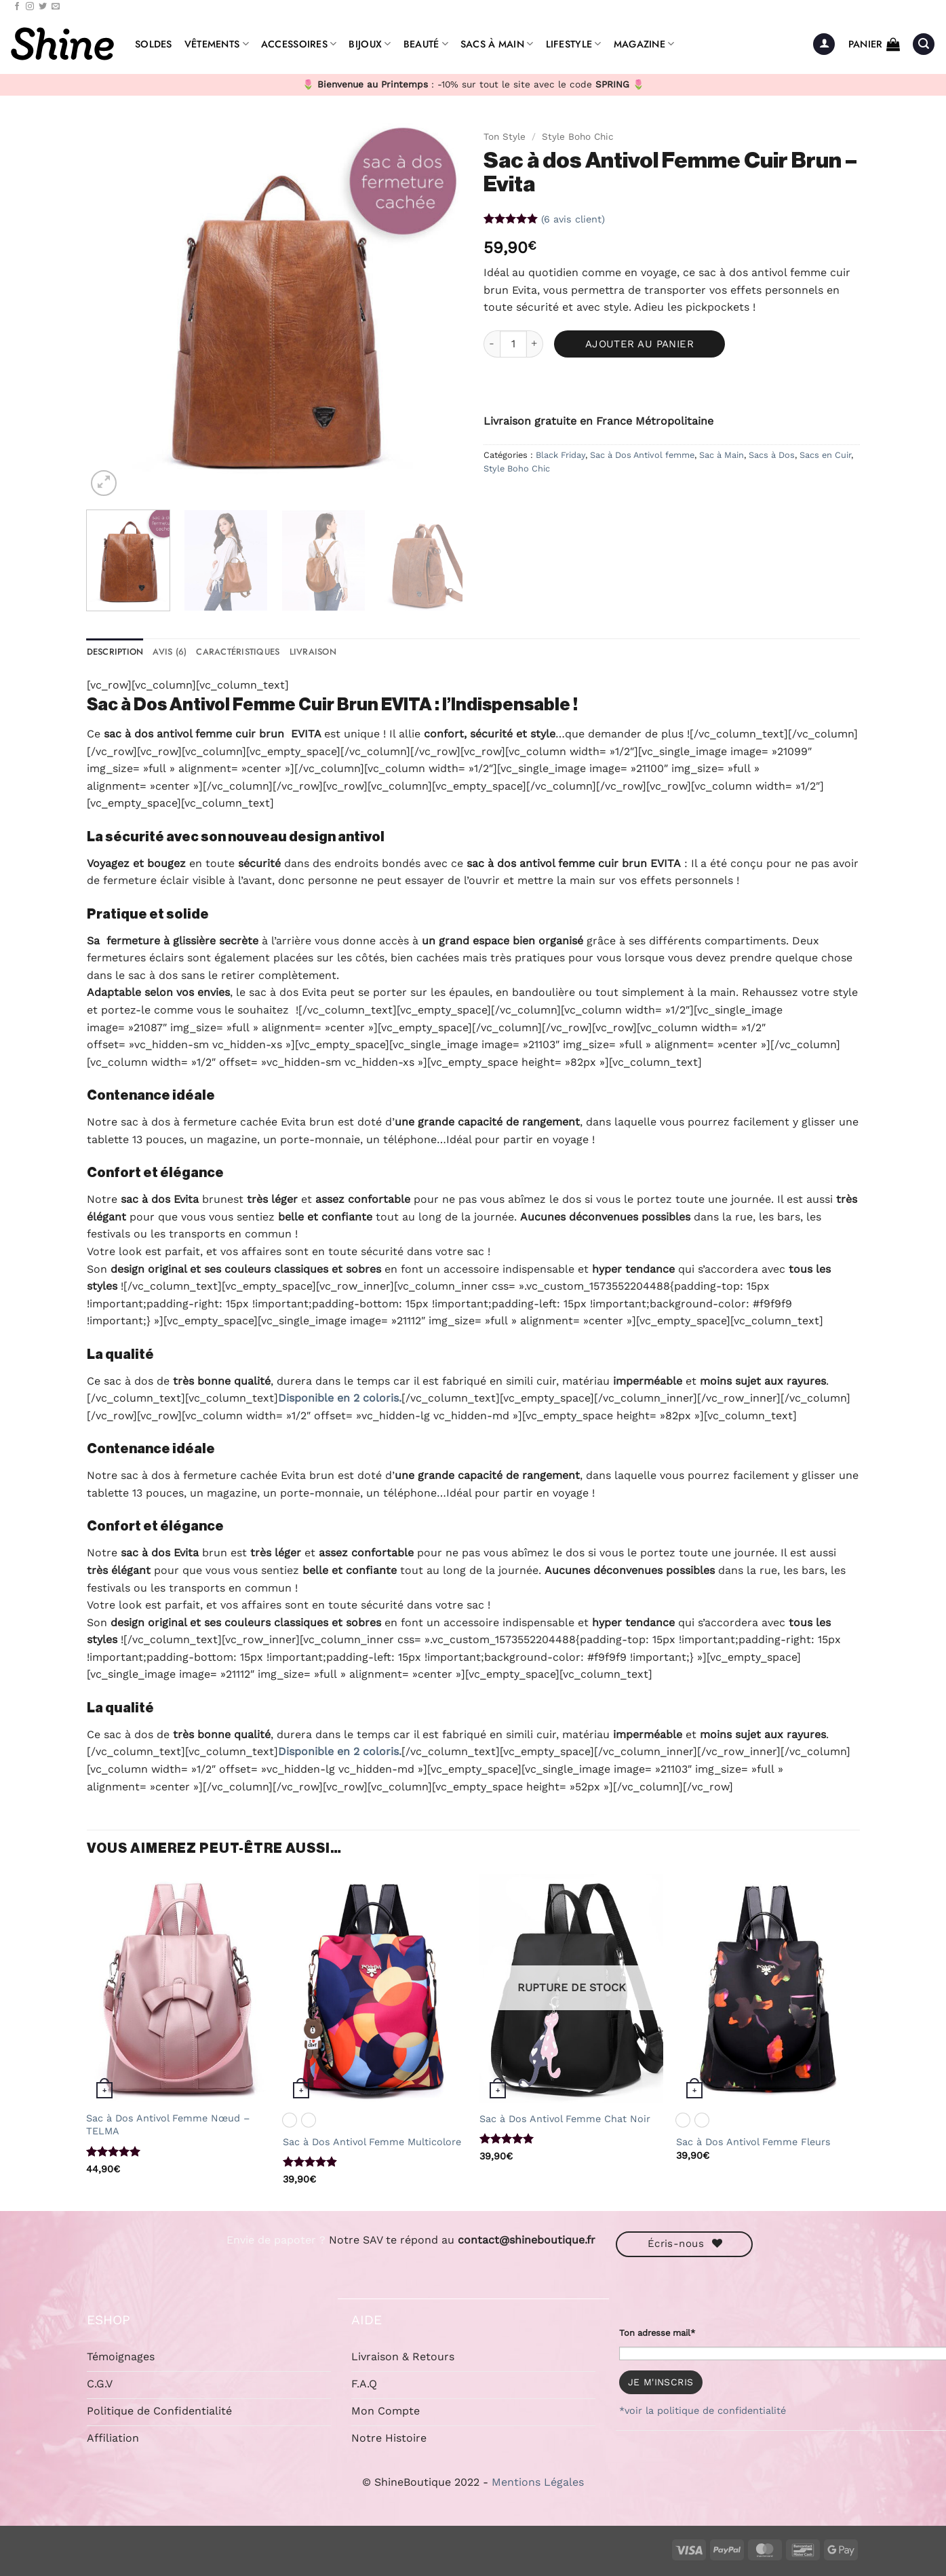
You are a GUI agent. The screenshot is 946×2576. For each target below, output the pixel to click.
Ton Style (505, 136)
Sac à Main (721, 455)
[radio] (289, 2120)
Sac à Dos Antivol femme (642, 455)
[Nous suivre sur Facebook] (17, 7)
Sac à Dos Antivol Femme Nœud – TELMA (168, 2124)
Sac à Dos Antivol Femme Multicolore (372, 2141)
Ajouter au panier (639, 344)
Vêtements (216, 44)
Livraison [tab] (313, 651)
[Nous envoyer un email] (56, 7)
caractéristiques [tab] (237, 651)
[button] (824, 44)
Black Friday (560, 455)
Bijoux (370, 44)
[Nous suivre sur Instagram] (30, 7)
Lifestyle (574, 44)
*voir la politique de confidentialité (702, 2410)
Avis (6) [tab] (169, 651)
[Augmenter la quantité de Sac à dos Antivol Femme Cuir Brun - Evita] (535, 344)
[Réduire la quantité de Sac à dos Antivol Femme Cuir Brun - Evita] (492, 344)
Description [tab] (115, 651)
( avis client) (573, 218)
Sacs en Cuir (825, 455)
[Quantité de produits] (513, 344)
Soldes (153, 44)
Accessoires (299, 44)
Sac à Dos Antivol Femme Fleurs (753, 2141)
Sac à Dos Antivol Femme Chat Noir (564, 2118)
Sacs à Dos (772, 455)
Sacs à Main (497, 44)
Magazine (644, 44)
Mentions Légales (538, 2482)
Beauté (425, 44)
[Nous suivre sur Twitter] (43, 7)
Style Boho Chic (578, 136)
